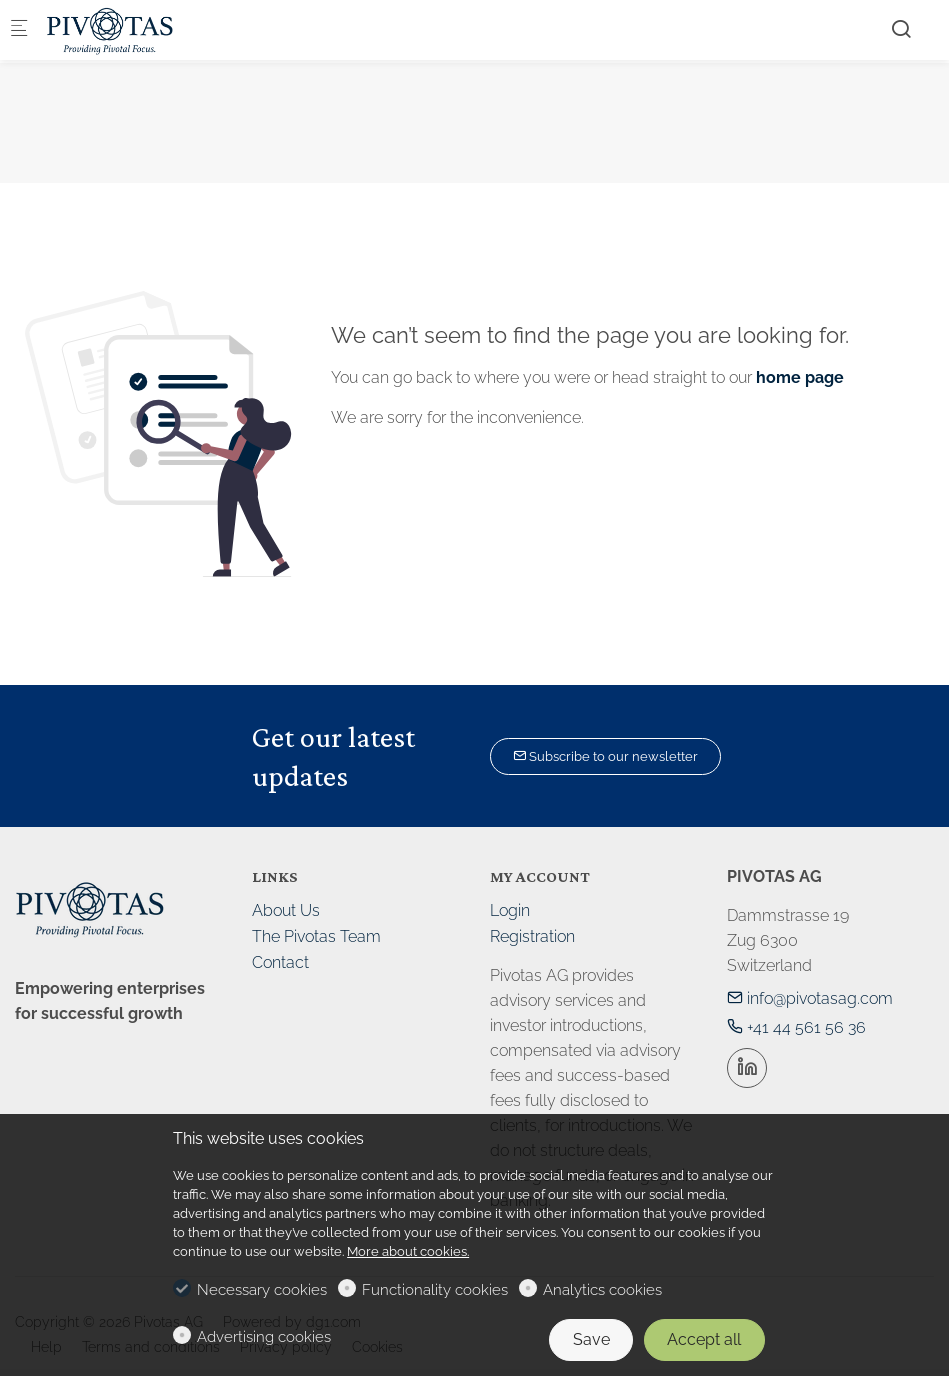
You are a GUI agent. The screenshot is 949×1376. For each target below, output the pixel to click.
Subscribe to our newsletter (605, 756)
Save (591, 1339)
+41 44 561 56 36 (796, 1027)
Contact (280, 962)
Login (510, 910)
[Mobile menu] (19, 30)
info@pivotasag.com (810, 998)
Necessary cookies (262, 1290)
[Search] (901, 29)
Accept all (704, 1339)
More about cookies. (408, 1251)
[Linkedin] (747, 1068)
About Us (286, 910)
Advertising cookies (264, 1337)
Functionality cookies (435, 1290)
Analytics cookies (602, 1290)
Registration (532, 936)
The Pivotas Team (316, 936)
